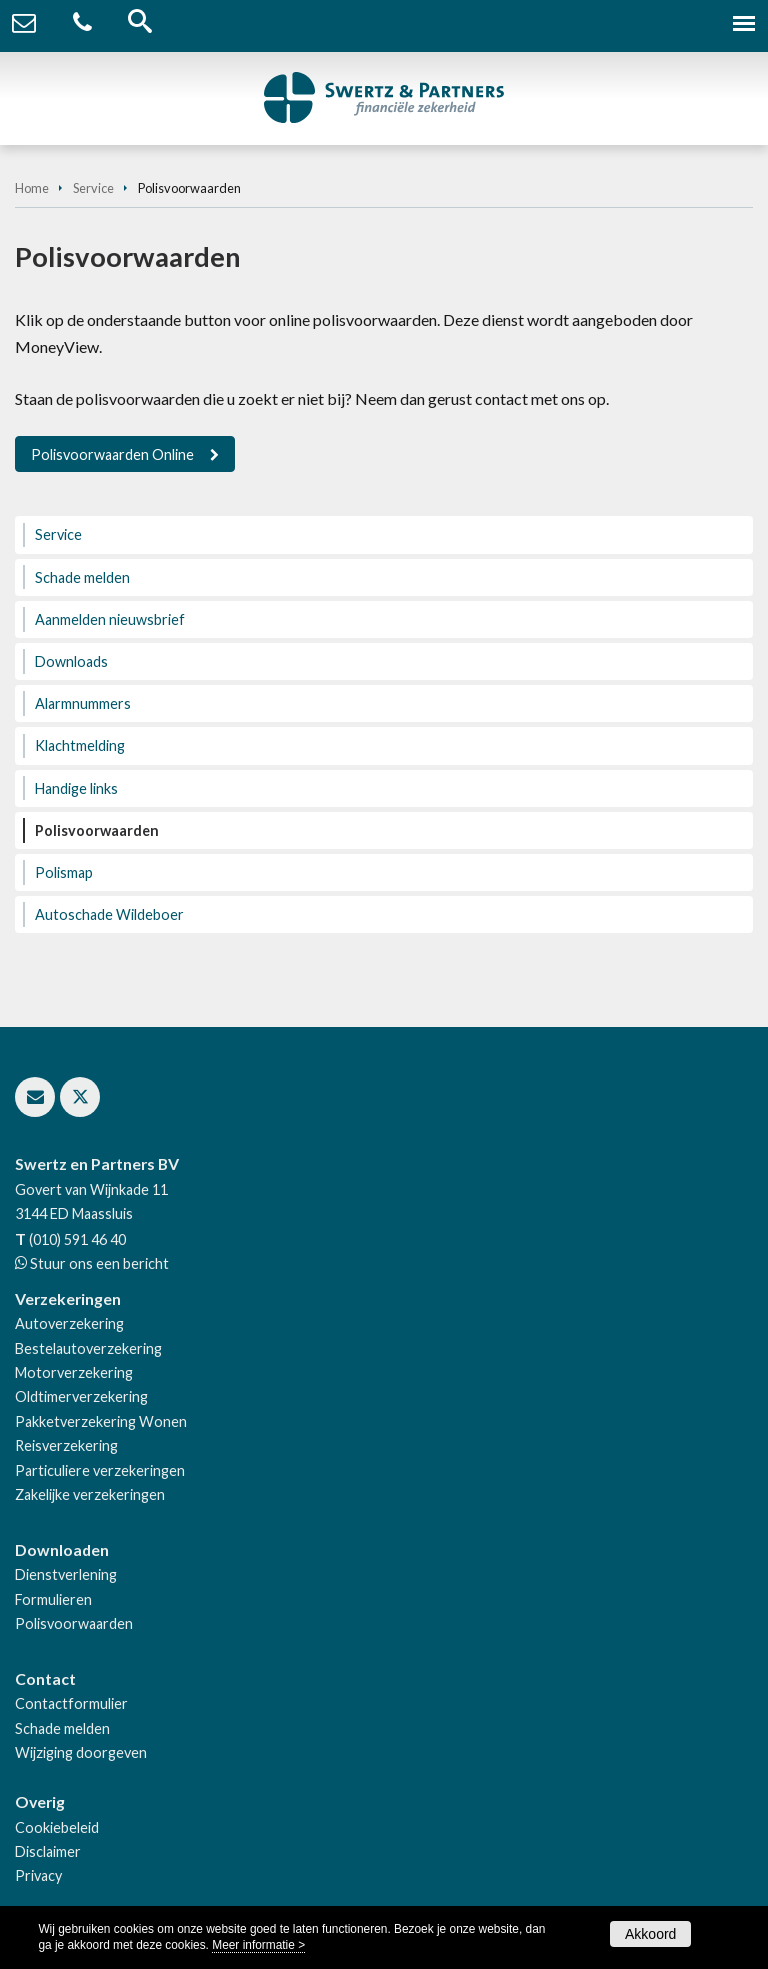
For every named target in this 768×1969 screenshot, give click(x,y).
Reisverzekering (66, 1445)
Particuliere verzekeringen (100, 1470)
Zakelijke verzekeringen (90, 1494)
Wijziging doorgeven (81, 1752)
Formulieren (53, 1599)
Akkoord (650, 1934)
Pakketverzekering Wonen (101, 1421)
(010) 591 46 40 (77, 1239)
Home (32, 188)
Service (93, 188)
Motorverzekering (74, 1372)
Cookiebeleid (57, 1827)
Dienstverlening (66, 1574)
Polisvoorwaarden (74, 1623)
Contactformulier (71, 1703)
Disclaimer (48, 1851)
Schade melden (62, 1728)
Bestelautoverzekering (88, 1348)
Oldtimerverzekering (81, 1396)
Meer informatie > (258, 1945)
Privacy (38, 1875)
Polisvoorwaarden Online (112, 454)
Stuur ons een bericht (98, 1263)
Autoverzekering (69, 1323)
